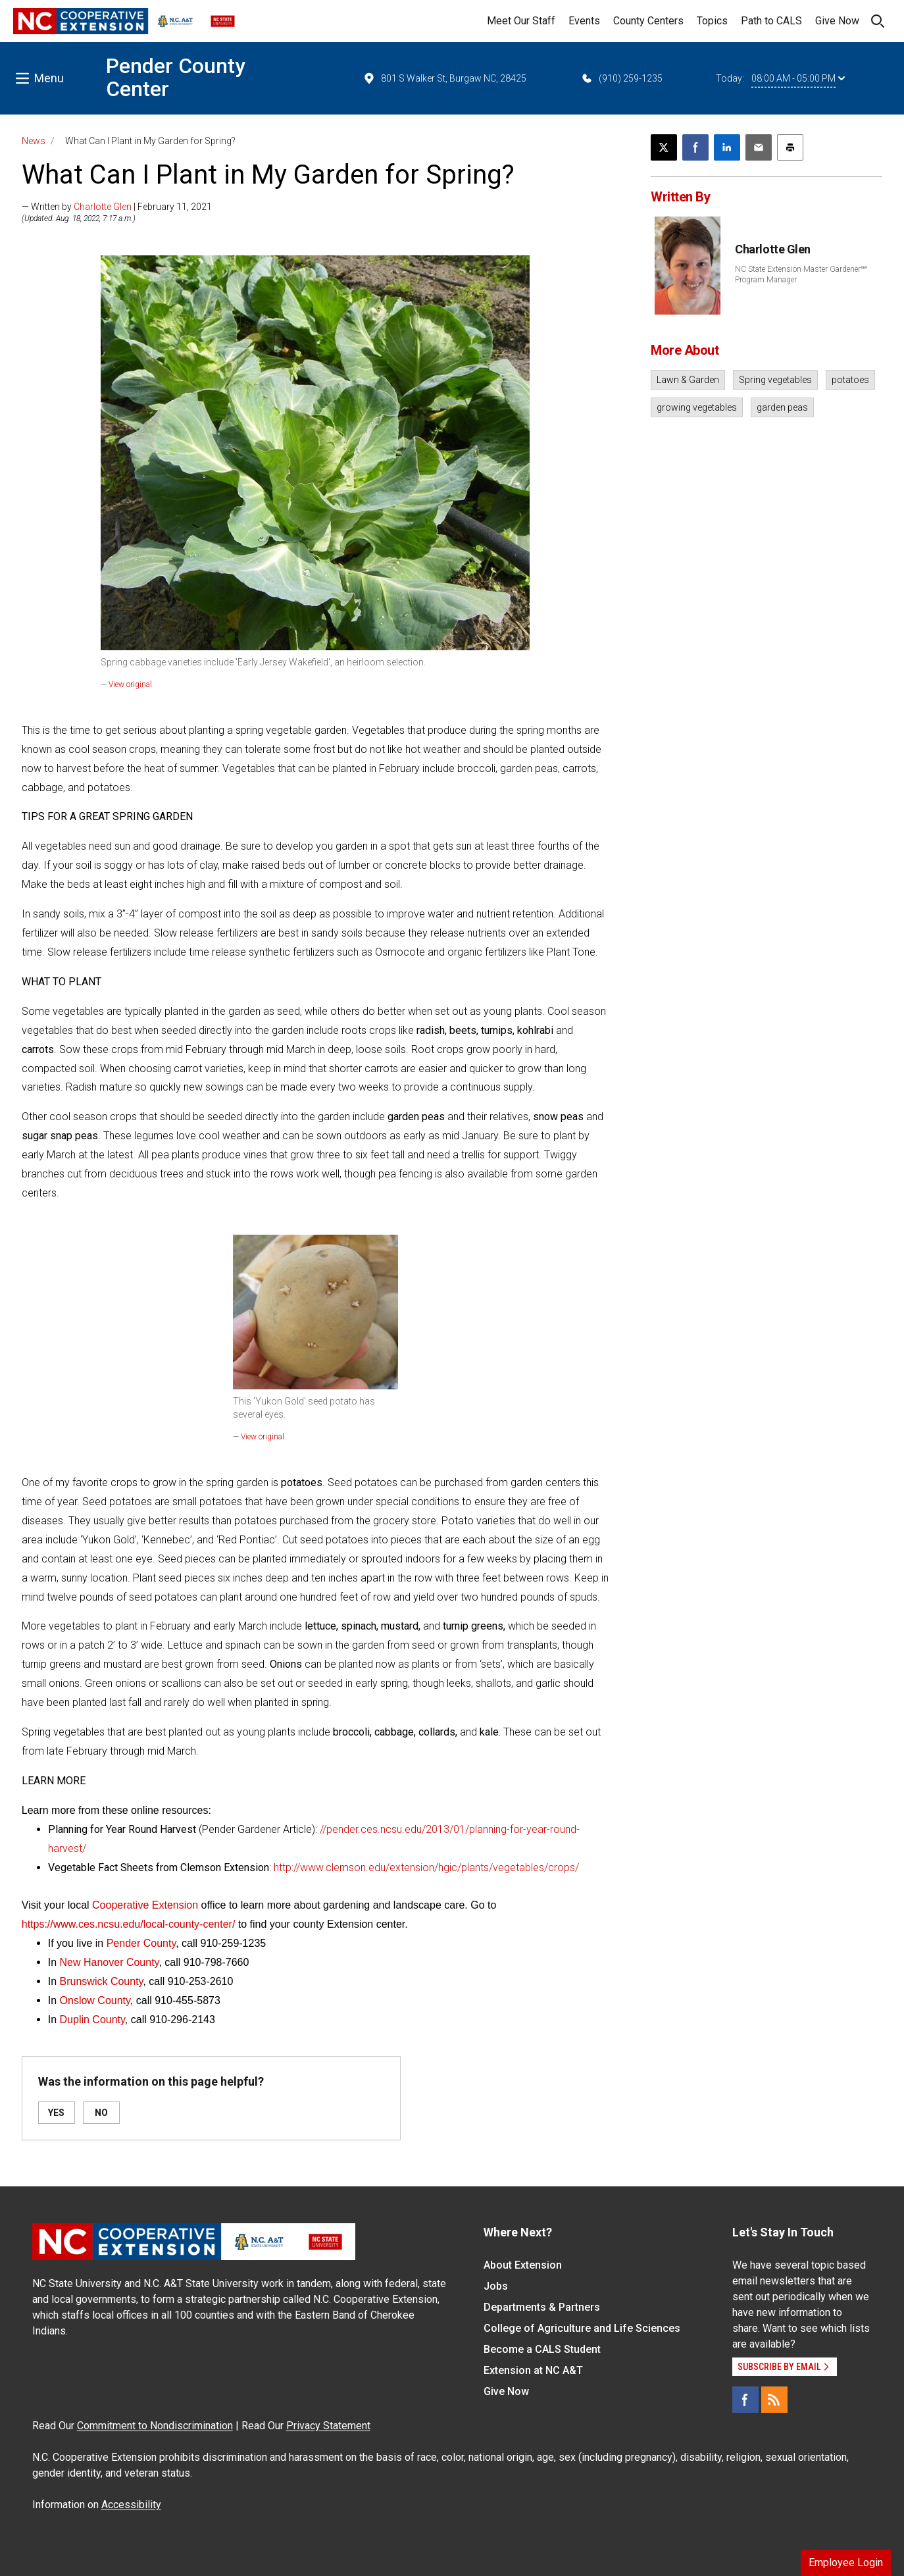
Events (584, 20)
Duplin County (92, 2019)
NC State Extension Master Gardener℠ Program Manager (801, 274)
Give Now (837, 20)
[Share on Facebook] (695, 147)
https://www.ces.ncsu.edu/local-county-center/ (129, 1924)
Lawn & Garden (688, 379)
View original (130, 684)
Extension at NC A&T (533, 2370)
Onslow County (95, 2000)
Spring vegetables (775, 379)
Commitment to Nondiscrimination (155, 2425)
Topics (712, 20)
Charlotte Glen (103, 206)
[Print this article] (790, 147)
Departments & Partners (542, 2307)
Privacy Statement (328, 2425)
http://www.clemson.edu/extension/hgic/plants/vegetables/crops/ (426, 1867)
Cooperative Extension (146, 1905)
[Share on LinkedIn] (727, 147)
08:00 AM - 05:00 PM (798, 78)
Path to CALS (771, 20)
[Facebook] (745, 2399)
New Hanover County (109, 1962)
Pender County (141, 1943)
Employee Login (846, 2562)
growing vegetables (697, 407)
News (33, 141)
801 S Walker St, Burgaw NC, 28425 (444, 78)
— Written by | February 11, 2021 (117, 206)
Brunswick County (101, 1981)
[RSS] (774, 2399)
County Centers (648, 20)
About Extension (523, 2265)
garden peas (782, 407)
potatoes (850, 379)
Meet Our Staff (521, 20)
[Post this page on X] (664, 147)
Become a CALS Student (542, 2349)
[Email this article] (758, 147)
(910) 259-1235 (621, 78)
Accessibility (131, 2504)
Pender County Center (175, 77)
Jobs (496, 2286)
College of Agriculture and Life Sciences (582, 2328)
